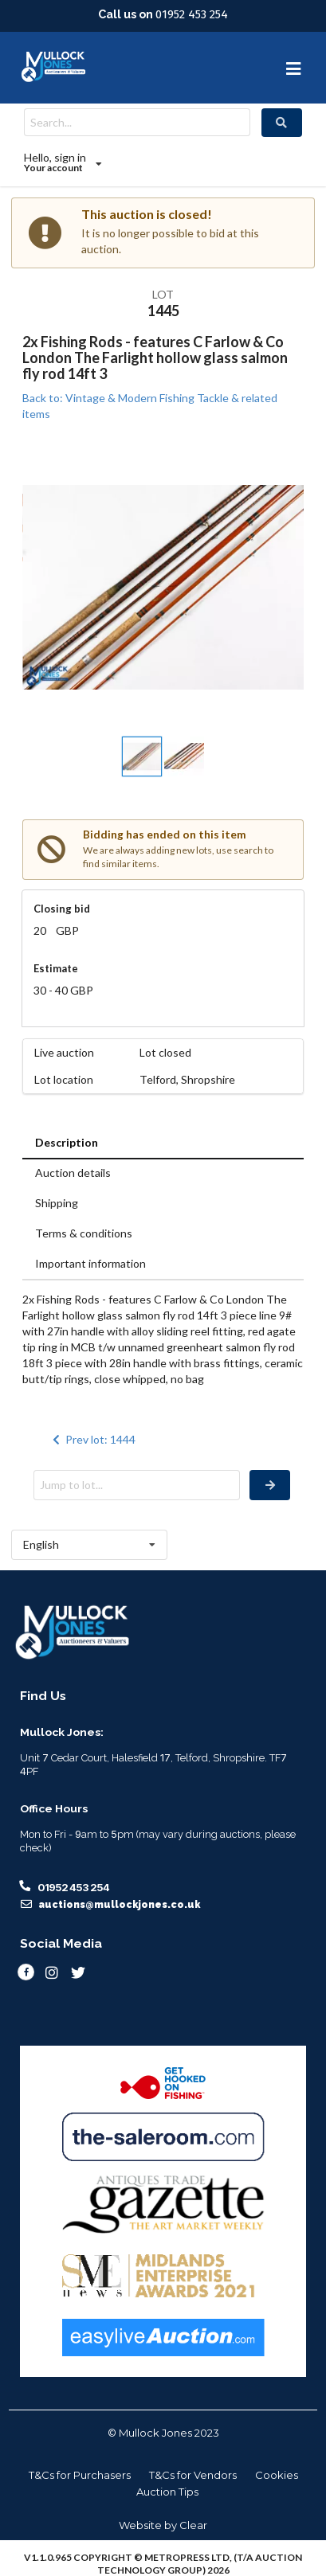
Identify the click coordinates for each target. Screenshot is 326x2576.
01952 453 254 (191, 14)
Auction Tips (167, 2491)
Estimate (55, 968)
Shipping (56, 1203)
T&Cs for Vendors (193, 2475)
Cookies (276, 2475)
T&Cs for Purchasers (80, 2475)
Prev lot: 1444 (92, 1439)
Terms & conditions (83, 1233)
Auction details (73, 1172)
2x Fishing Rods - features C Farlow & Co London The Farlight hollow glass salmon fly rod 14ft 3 (155, 357)
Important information (90, 1263)
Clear (193, 2525)
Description (66, 1142)
